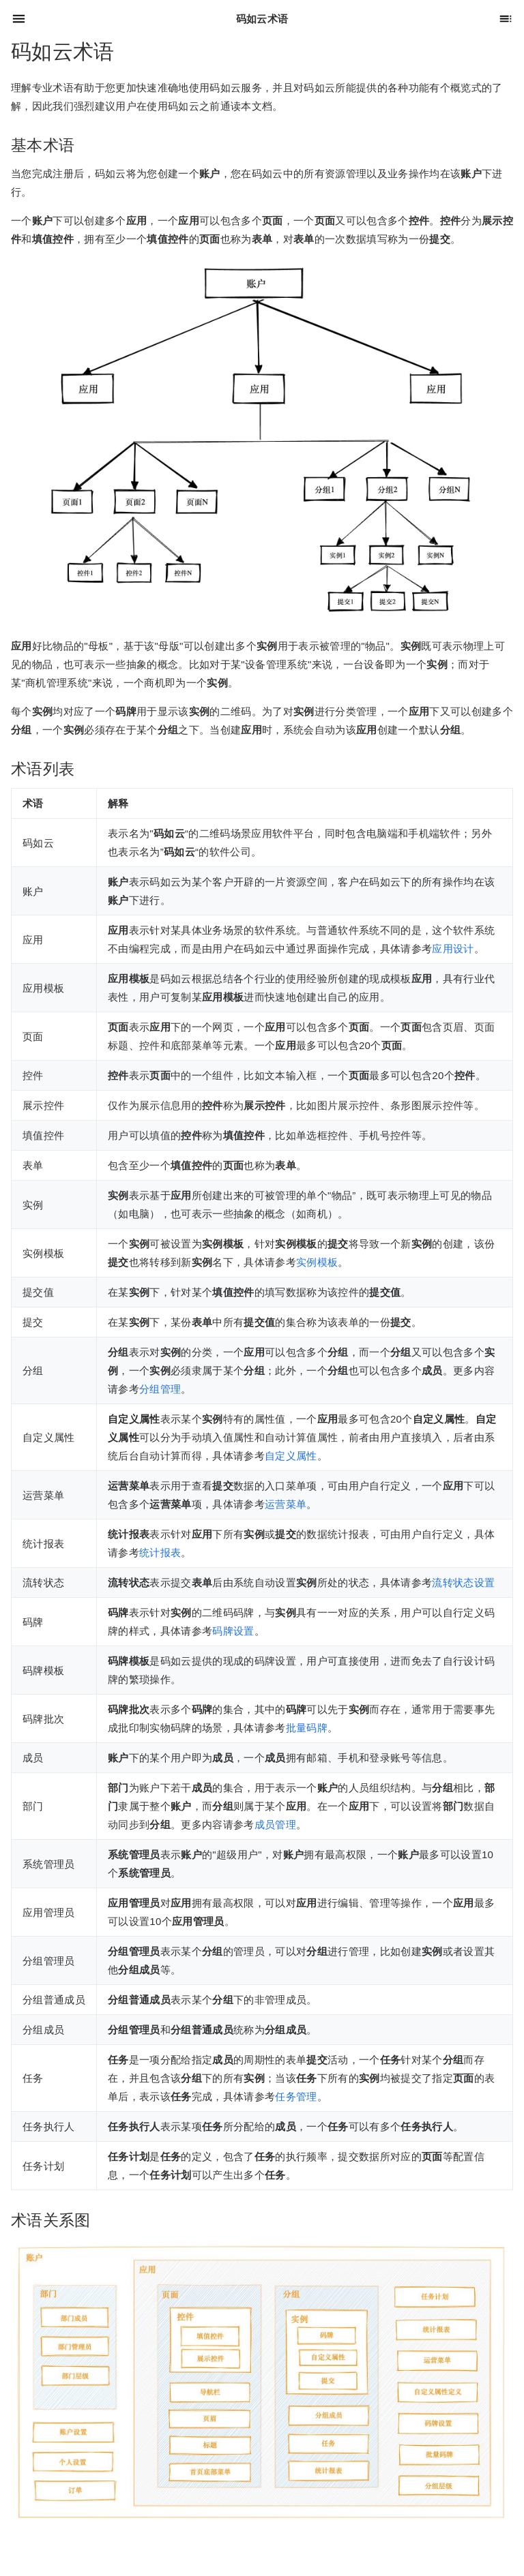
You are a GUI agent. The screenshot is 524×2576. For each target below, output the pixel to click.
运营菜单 (285, 1504)
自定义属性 (291, 1455)
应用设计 (453, 948)
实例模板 (317, 1262)
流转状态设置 (463, 1582)
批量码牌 (307, 1727)
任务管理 (296, 2096)
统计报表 (160, 1552)
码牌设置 (233, 1631)
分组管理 (160, 1389)
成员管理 (275, 1824)
